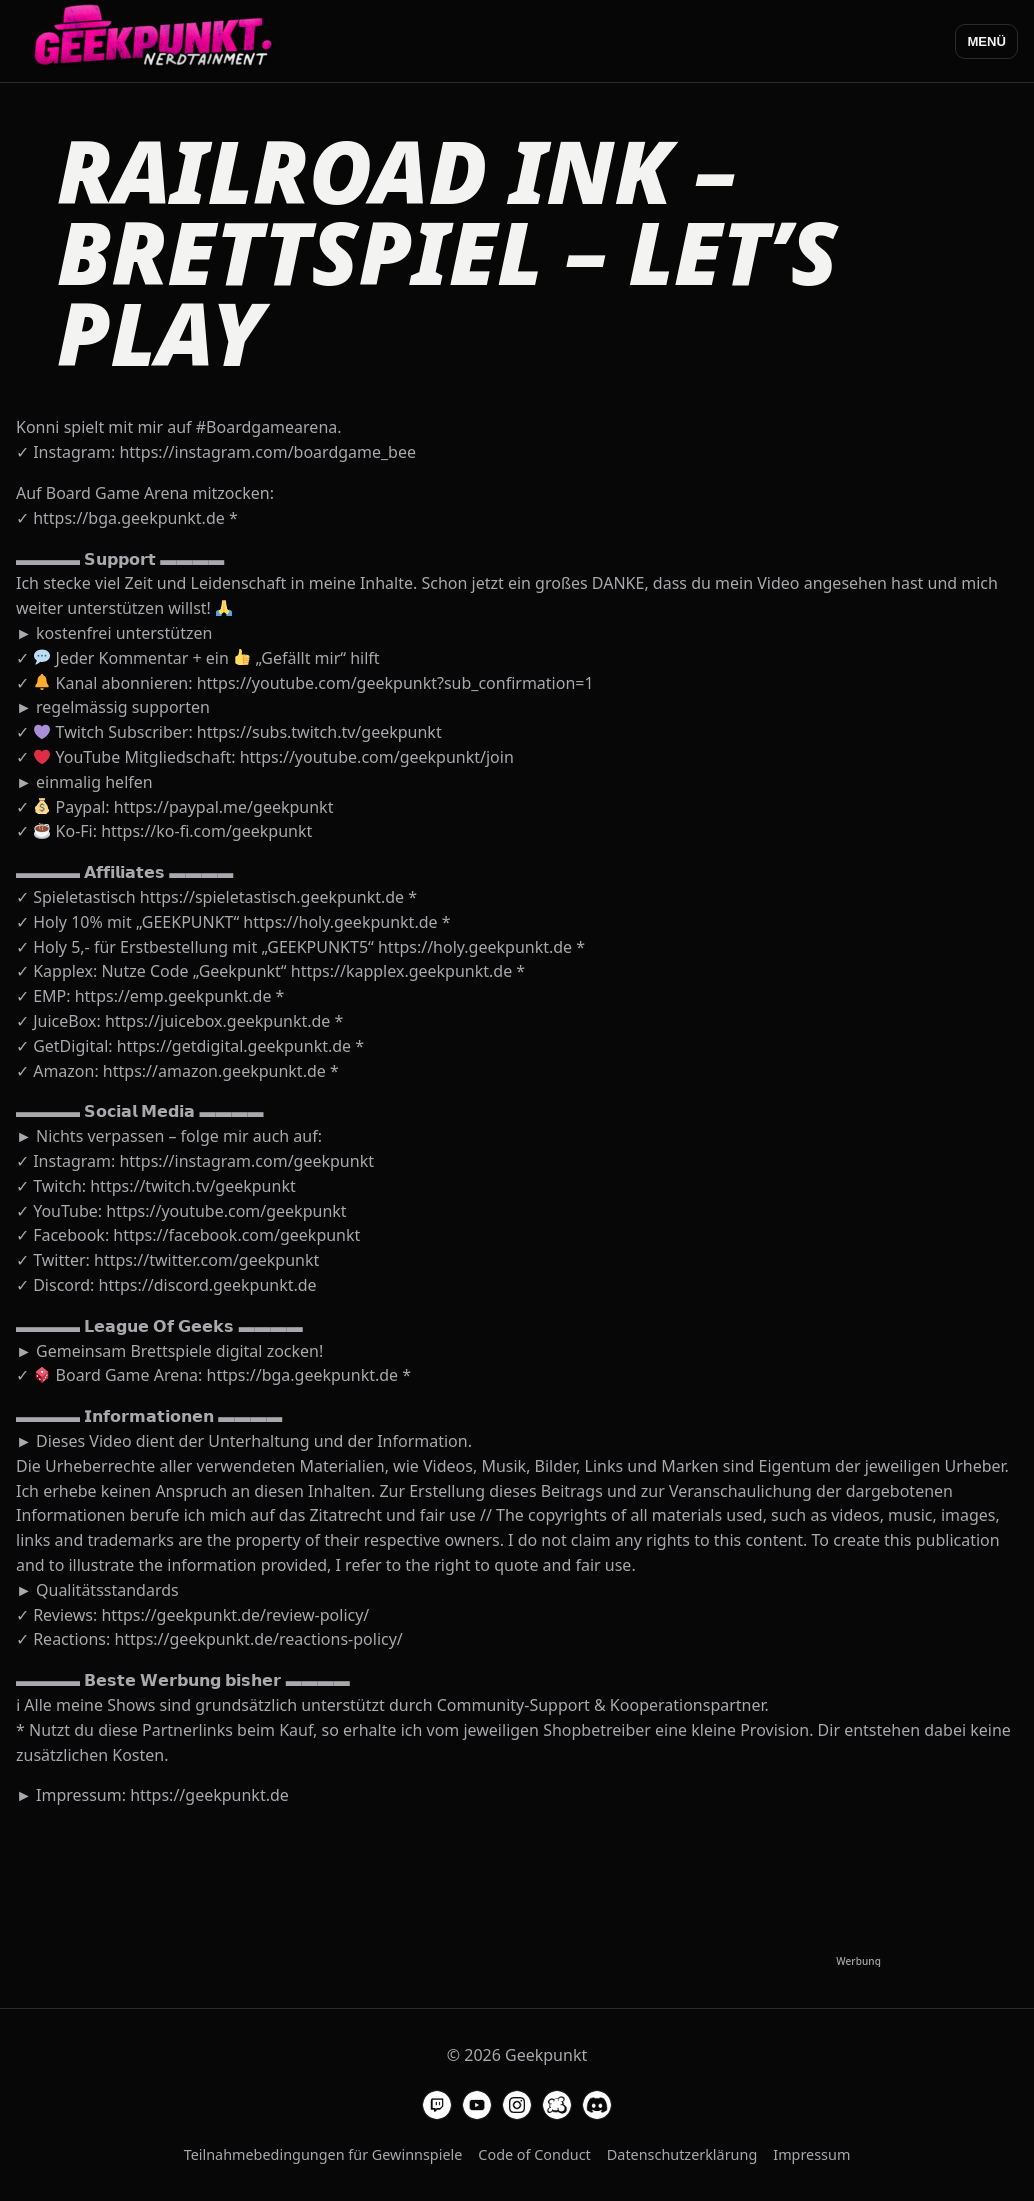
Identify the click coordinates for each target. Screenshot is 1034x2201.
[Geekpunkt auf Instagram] (517, 2105)
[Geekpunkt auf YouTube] (477, 2105)
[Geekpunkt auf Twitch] (437, 2105)
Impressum (811, 2154)
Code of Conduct (534, 2154)
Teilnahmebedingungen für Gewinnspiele (323, 2154)
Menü (986, 41)
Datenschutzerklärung (682, 2154)
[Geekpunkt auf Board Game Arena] (557, 2105)
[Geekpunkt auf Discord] (597, 2105)
